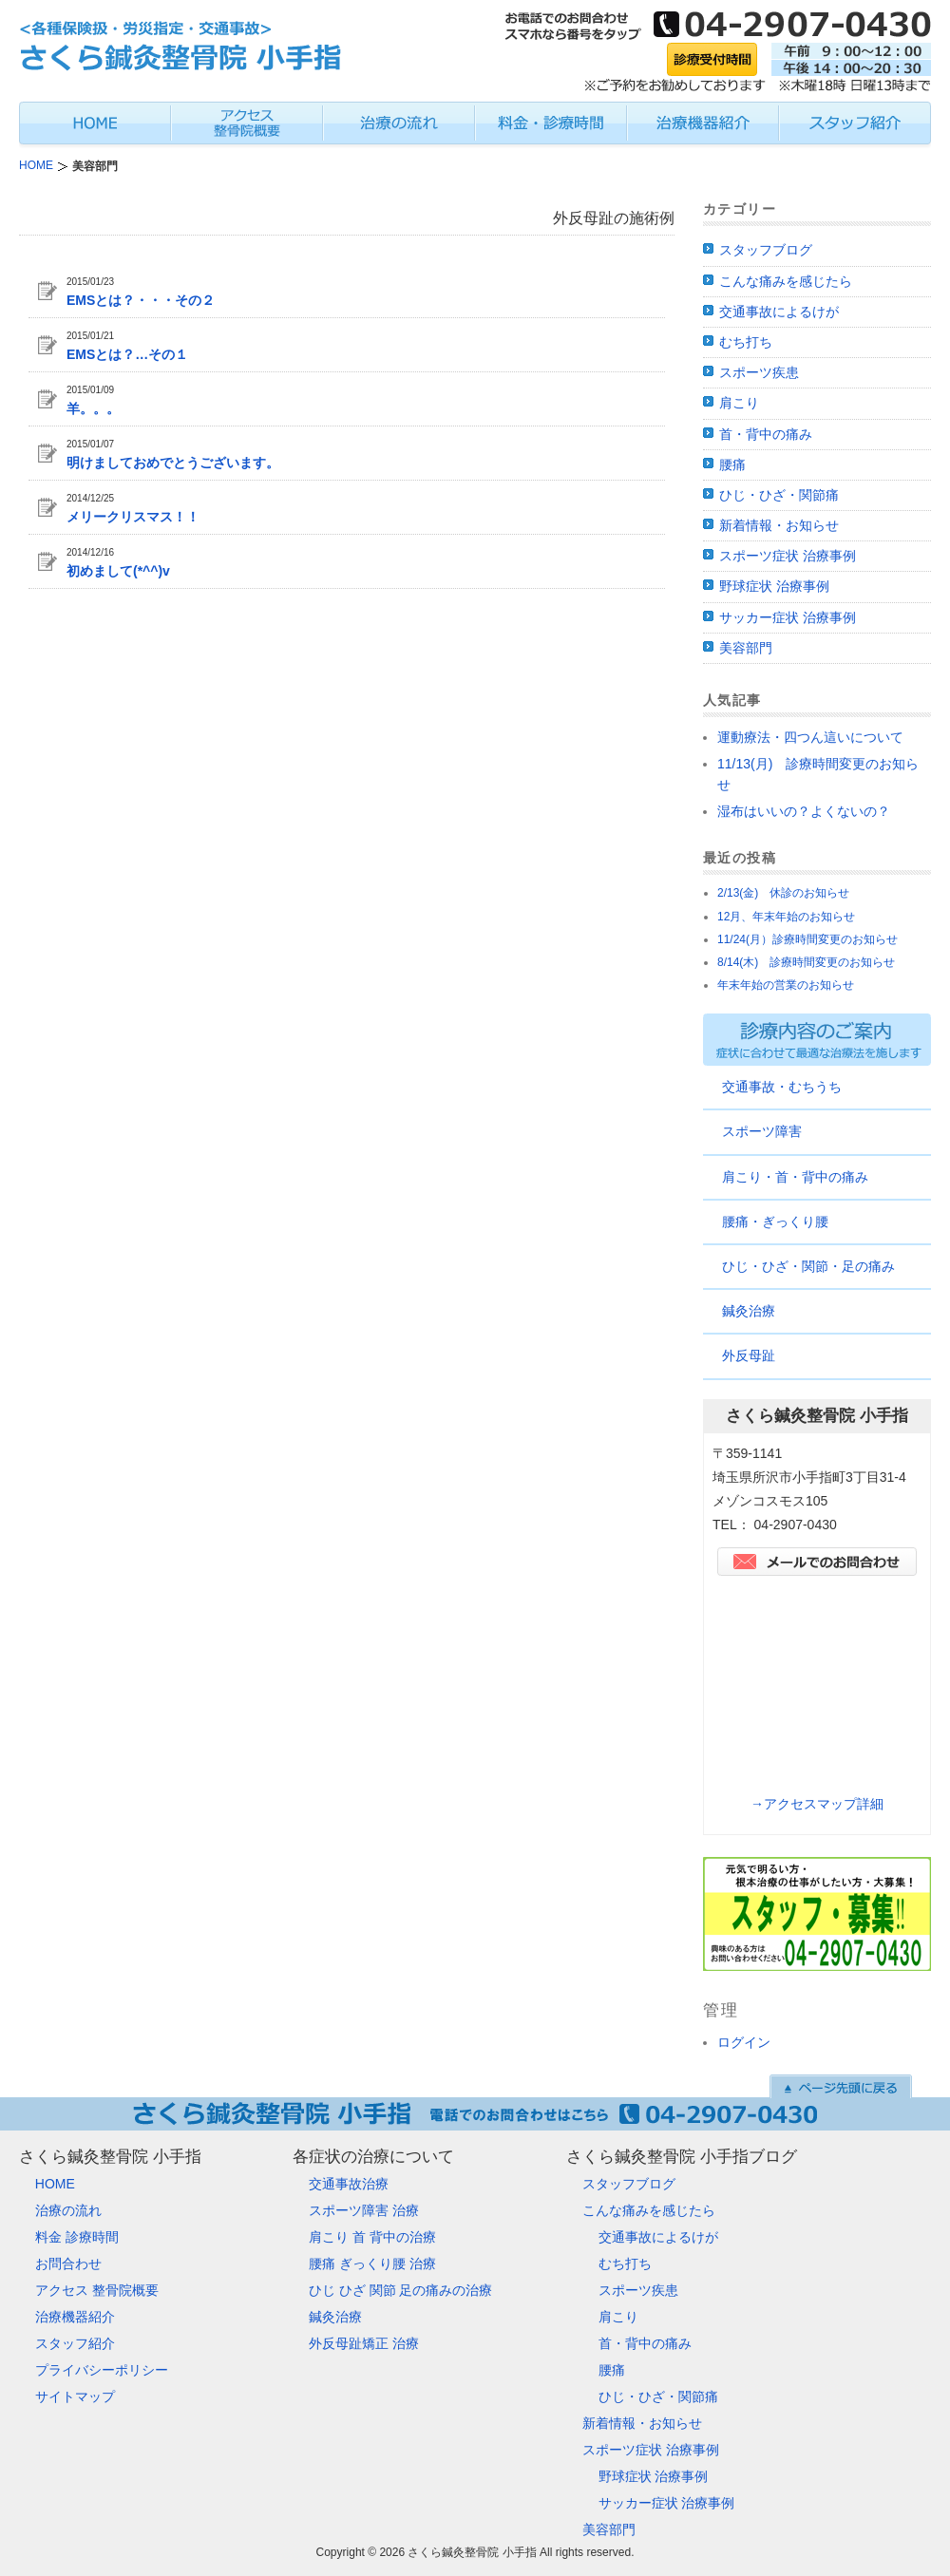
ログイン (743, 2042)
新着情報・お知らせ (779, 525)
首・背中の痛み (765, 434)
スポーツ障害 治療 (364, 2210)
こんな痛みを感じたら (785, 281)
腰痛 (732, 464)
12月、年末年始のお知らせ (786, 916)
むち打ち (745, 342)
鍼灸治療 (748, 1310)
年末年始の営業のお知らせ (785, 985)
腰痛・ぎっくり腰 (775, 1221)
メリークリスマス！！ (133, 516)
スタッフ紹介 (75, 2343)
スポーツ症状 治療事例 (787, 555)
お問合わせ (68, 2263)
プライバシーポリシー (101, 2369)
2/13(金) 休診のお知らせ (783, 893)
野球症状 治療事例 (774, 586)
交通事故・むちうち (782, 1086)
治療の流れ (68, 2210)
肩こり (739, 402)
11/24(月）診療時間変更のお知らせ (807, 939)
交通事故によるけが (779, 311)
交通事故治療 (349, 2183)
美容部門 (745, 647)
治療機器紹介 (75, 2316)
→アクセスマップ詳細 (817, 1803)
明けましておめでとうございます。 (172, 462)
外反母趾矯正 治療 (364, 2343)
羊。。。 (93, 408)
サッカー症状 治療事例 (787, 617)
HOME (55, 2183)
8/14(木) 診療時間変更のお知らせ (806, 962)
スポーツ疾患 (759, 372)
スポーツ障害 (762, 1131)
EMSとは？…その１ (127, 354)
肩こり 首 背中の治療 (372, 2237)
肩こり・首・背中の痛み (795, 1176)
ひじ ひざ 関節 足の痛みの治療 (401, 2290)
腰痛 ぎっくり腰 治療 (372, 2263)
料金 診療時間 (77, 2237)
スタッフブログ (765, 249)
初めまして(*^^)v (118, 570)
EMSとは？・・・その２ (140, 300)
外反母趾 (748, 1355)
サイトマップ (75, 2396)
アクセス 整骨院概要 (97, 2290)
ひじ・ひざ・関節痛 (779, 494)
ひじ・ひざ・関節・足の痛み (808, 1266)
